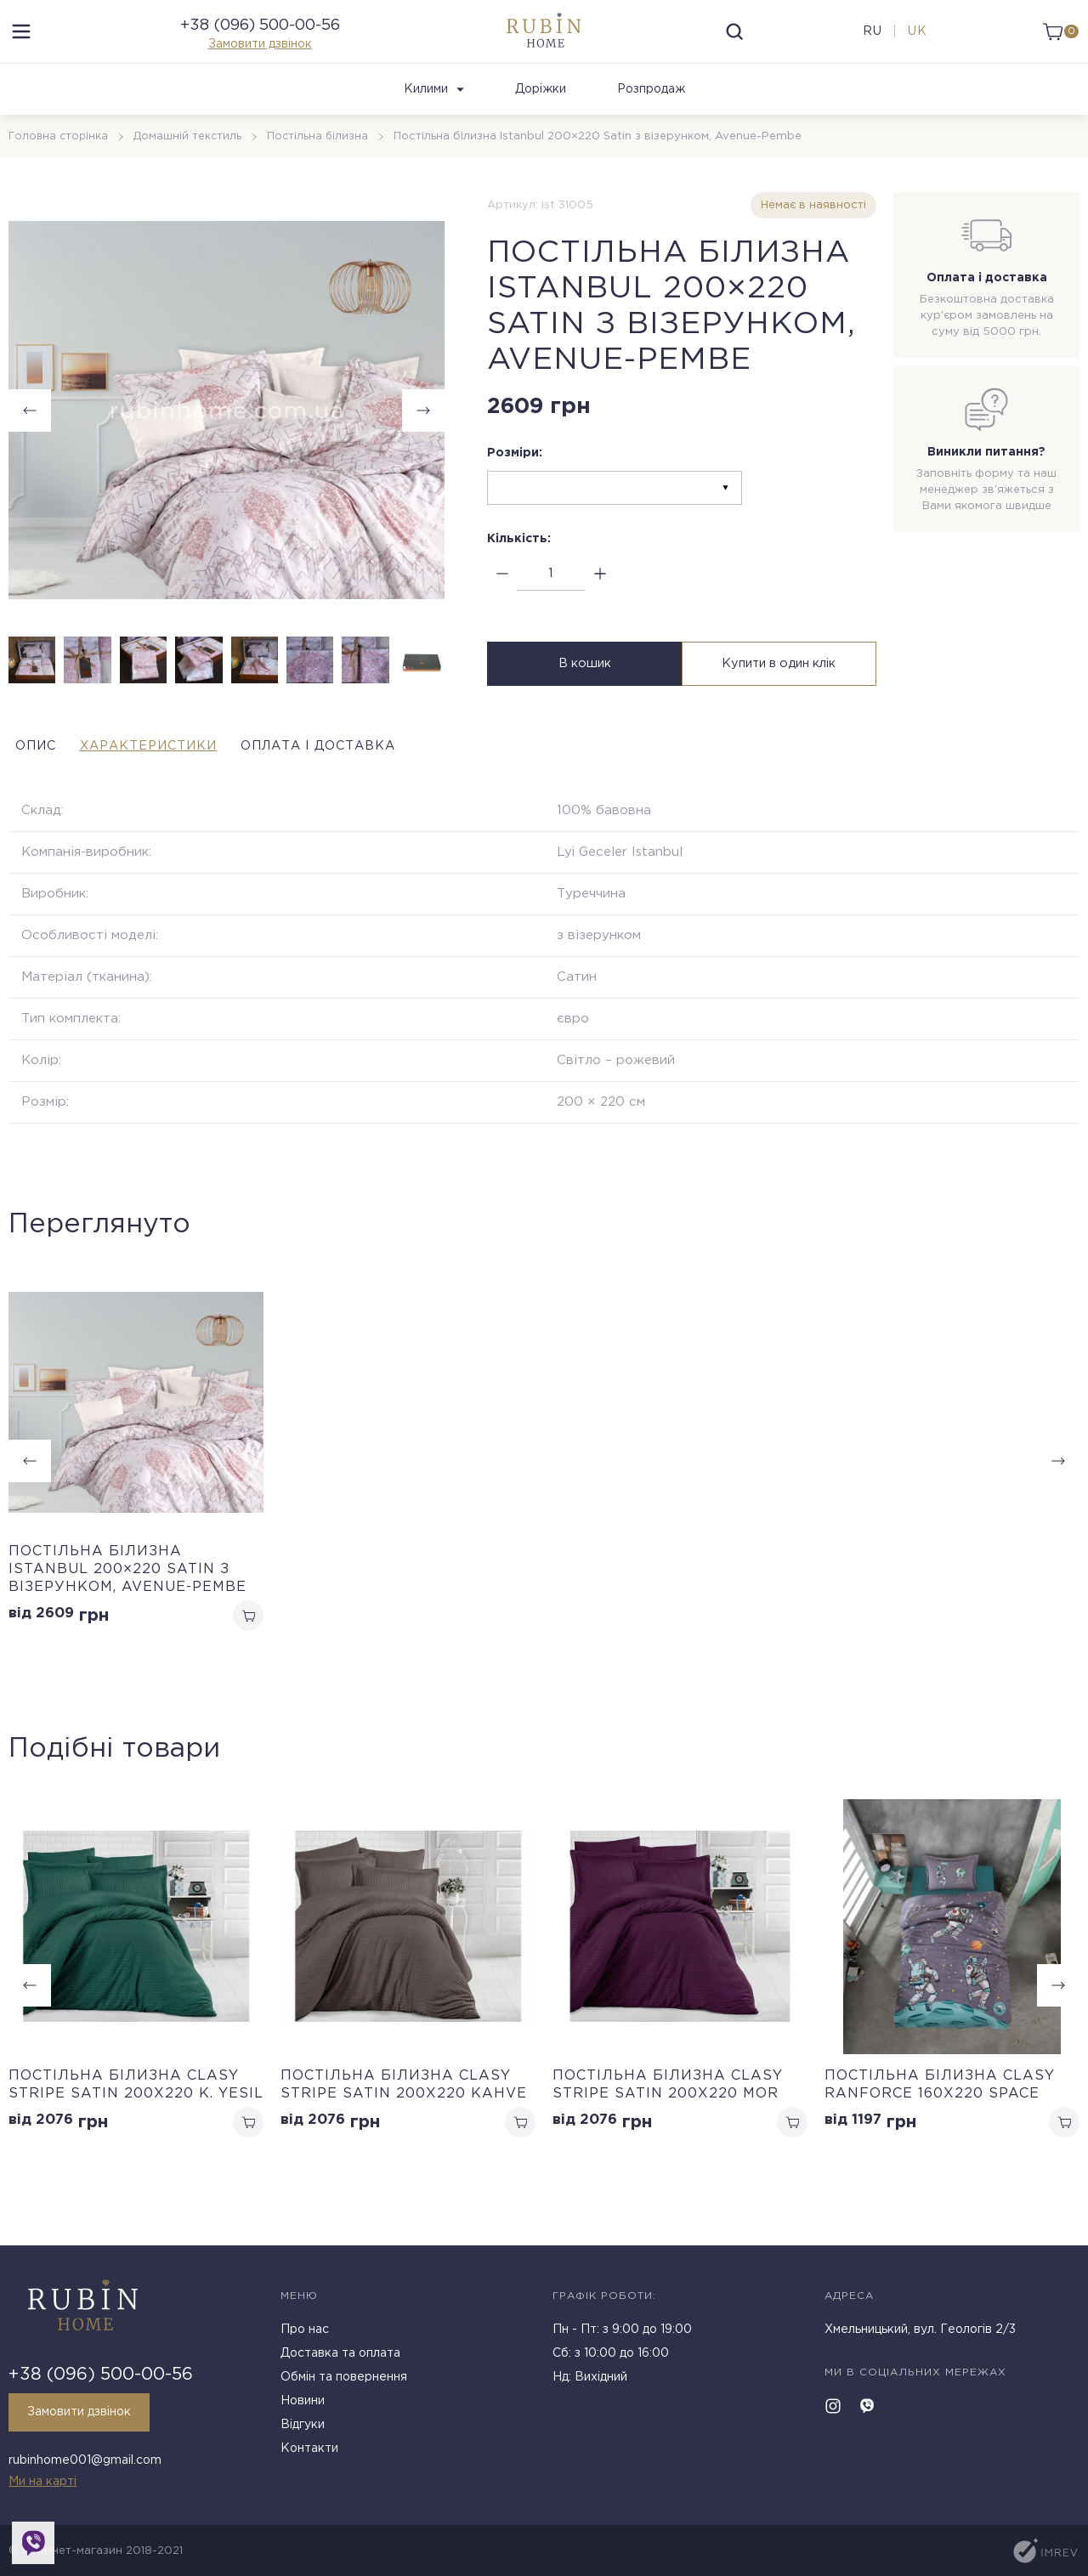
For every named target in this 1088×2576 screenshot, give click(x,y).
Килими (434, 120)
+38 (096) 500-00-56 (260, 41)
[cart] (1056, 47)
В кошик (582, 697)
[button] (423, 441)
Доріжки (540, 120)
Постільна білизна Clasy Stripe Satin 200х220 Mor (667, 2118)
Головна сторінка (59, 167)
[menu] (21, 46)
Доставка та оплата (340, 2360)
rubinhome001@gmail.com (85, 2464)
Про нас (304, 2336)
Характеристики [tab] (182, 776)
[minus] (502, 605)
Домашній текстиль (191, 167)
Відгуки (302, 2431)
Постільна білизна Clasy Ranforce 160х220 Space (939, 2118)
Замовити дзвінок (260, 59)
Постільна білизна (322, 167)
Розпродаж (651, 120)
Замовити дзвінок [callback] (86, 2419)
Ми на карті (42, 2482)
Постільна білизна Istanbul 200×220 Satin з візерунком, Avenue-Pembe (127, 1600)
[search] (734, 46)
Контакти (309, 2455)
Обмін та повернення (343, 2384)
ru (867, 47)
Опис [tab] (31, 776)
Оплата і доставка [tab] (397, 776)
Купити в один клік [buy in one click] (780, 697)
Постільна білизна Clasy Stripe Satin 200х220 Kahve (403, 2118)
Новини (302, 2408)
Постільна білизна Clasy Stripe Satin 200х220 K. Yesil (136, 2118)
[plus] (600, 605)
